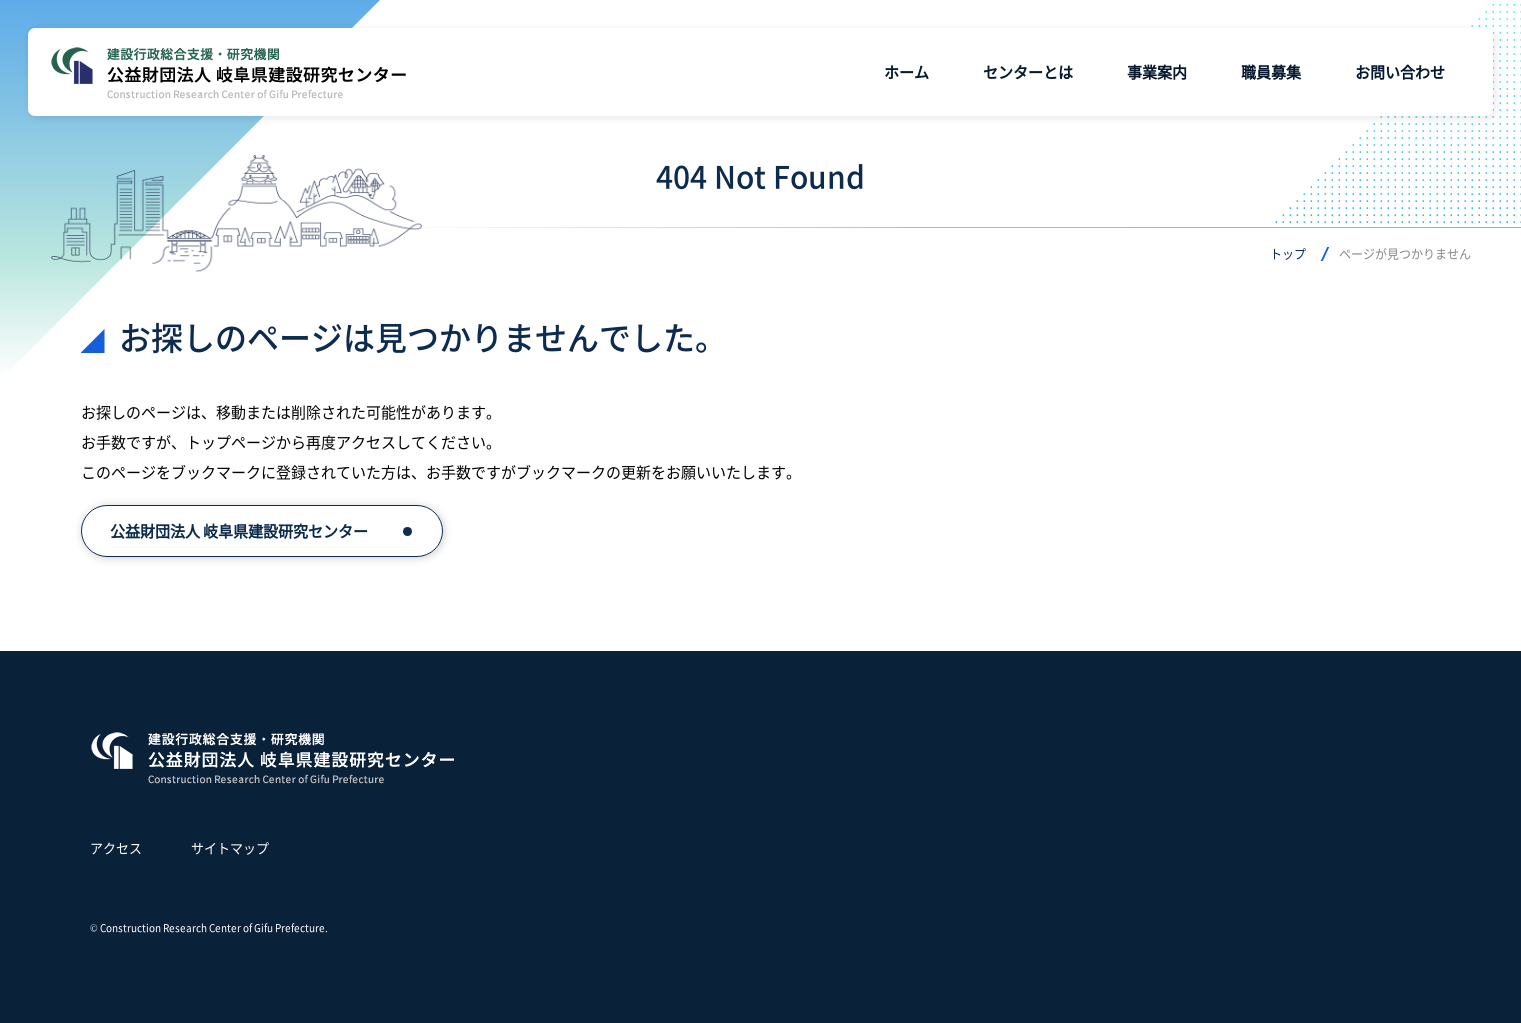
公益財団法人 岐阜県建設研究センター (239, 530)
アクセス (116, 847)
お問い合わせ (1400, 71)
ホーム (906, 71)
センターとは (1028, 71)
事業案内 (1157, 71)
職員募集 (1271, 71)
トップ (1288, 253)
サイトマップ (230, 847)
